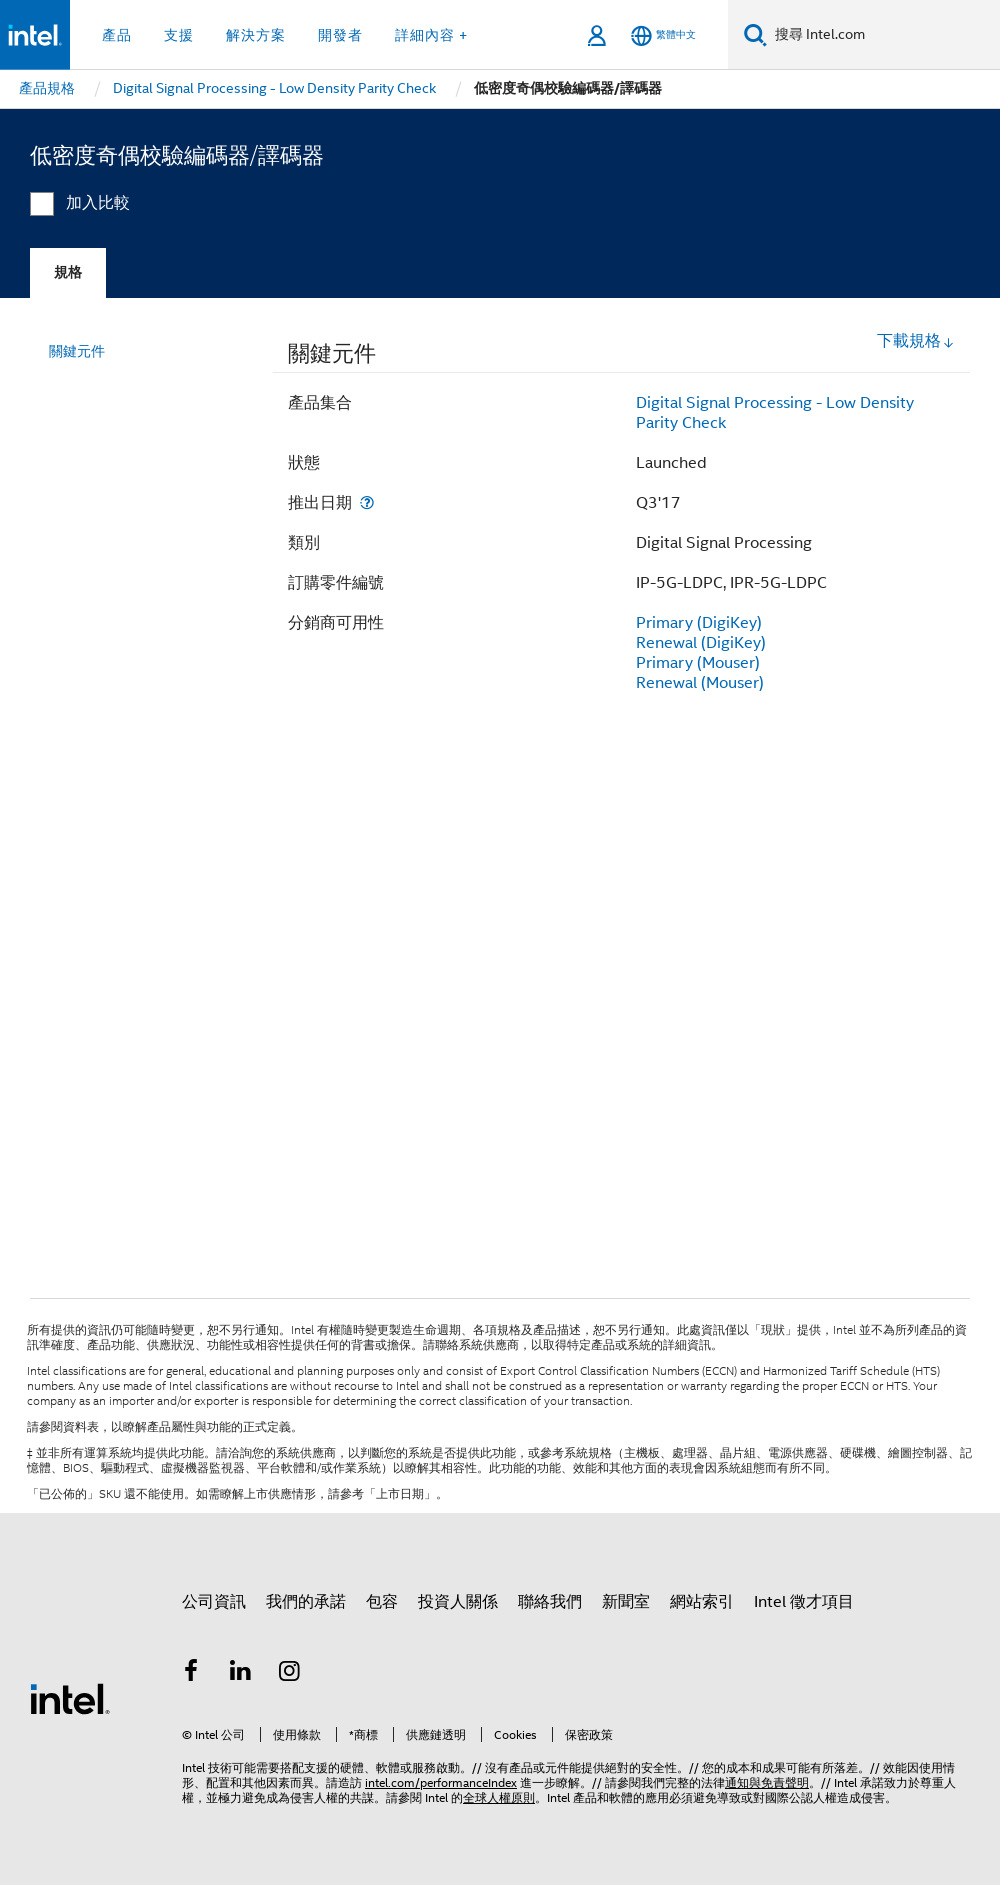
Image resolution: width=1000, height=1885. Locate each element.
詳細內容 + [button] (431, 35)
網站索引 (702, 1602)
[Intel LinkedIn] (241, 1674)
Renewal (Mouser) (700, 683)
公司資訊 (214, 1602)
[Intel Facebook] (191, 1674)
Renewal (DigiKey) (701, 643)
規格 (68, 272)
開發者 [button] (340, 35)
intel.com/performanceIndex (441, 1782)
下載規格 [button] (916, 341)
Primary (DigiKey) (699, 623)
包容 (382, 1602)
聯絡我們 (550, 1602)
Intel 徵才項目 (804, 1602)
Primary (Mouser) (698, 663)
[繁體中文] (663, 35)
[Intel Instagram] (290, 1674)
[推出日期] (367, 502)
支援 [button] (179, 35)
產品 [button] (117, 35)
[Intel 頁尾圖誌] (70, 1698)
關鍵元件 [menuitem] (77, 351)
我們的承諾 (306, 1602)
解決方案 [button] (256, 35)
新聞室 (626, 1602)
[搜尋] (755, 34)
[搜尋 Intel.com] (883, 35)
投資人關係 (458, 1602)
